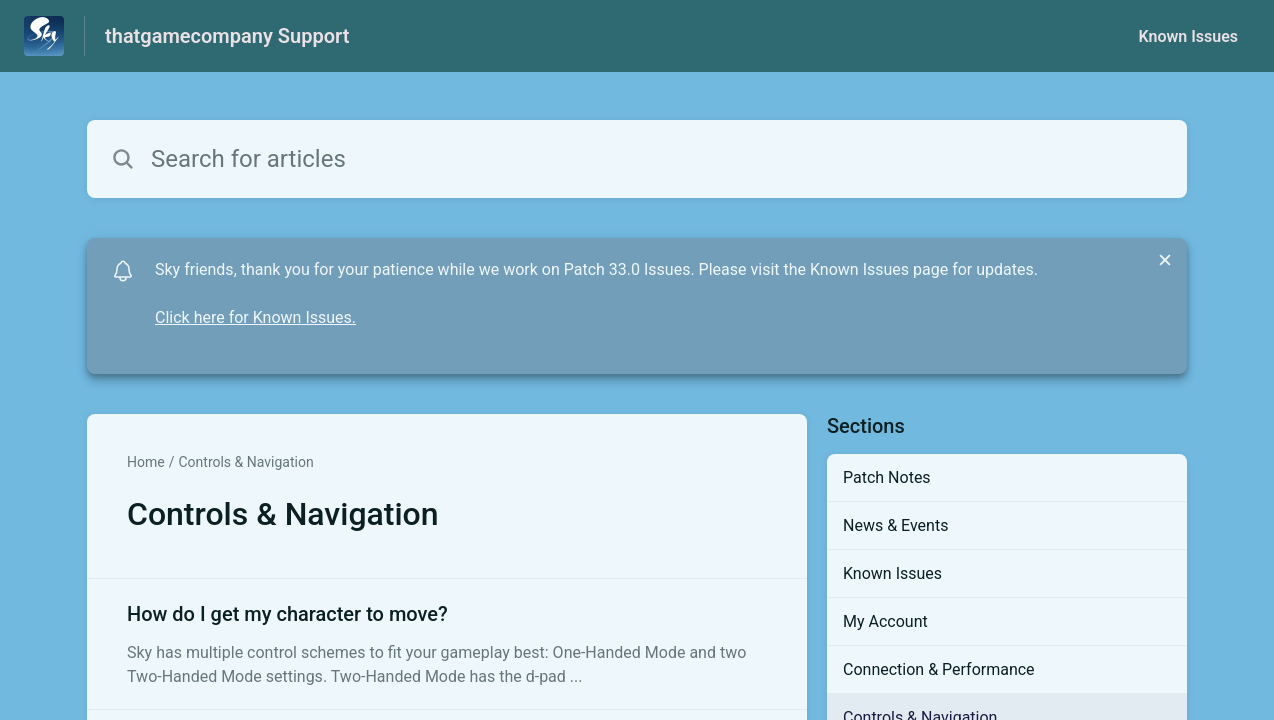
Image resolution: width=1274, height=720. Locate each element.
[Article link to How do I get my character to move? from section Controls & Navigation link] (447, 644)
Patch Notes (887, 477)
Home (146, 462)
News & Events (895, 525)
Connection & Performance (939, 669)
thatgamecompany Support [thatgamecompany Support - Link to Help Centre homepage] (227, 36)
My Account (885, 621)
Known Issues (1188, 36)
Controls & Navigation (245, 462)
